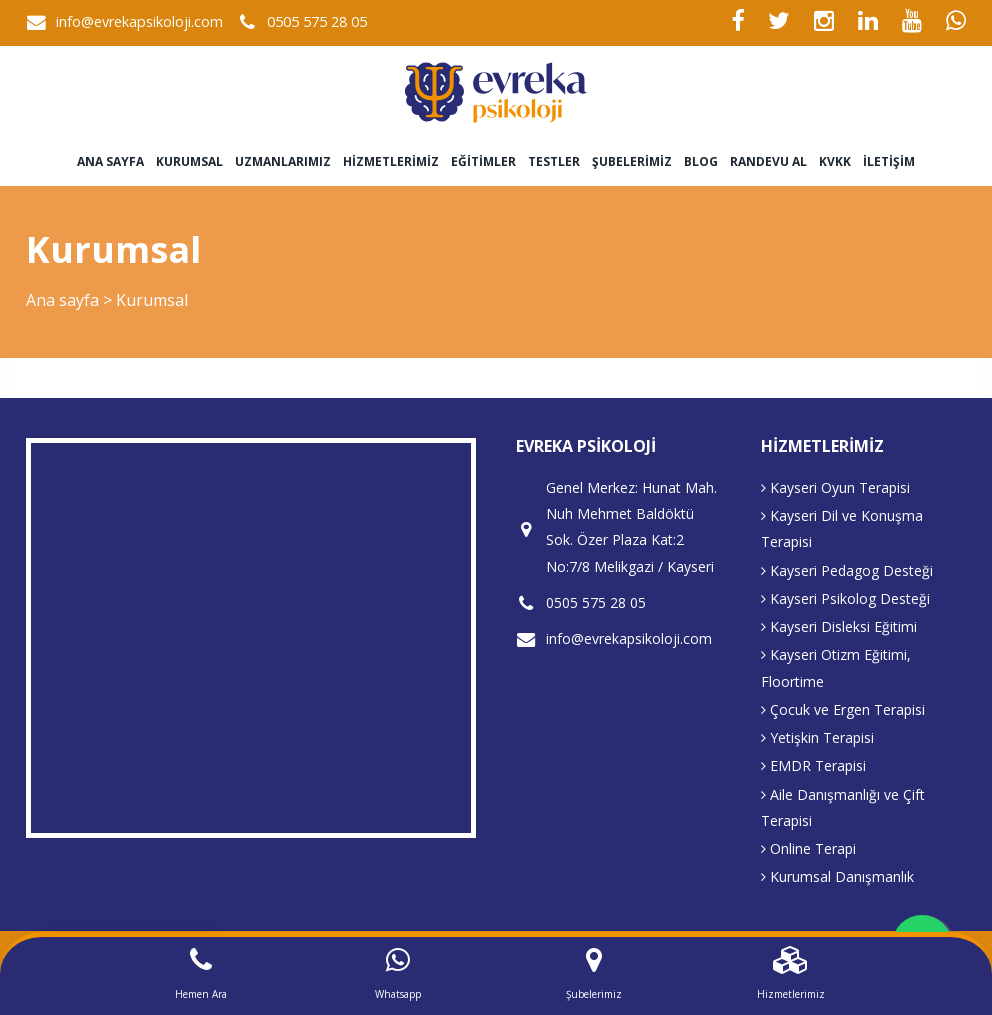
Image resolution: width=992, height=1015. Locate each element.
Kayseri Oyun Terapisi (835, 487)
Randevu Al (768, 161)
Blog (701, 161)
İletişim (889, 161)
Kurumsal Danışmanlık (837, 876)
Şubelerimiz (632, 161)
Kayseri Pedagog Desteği (847, 570)
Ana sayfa (110, 161)
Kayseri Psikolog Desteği (845, 598)
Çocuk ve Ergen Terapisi (843, 709)
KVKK (835, 161)
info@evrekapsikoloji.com (139, 21)
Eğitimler (483, 161)
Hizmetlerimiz (391, 161)
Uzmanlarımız (283, 161)
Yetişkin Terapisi (817, 737)
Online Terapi (808, 848)
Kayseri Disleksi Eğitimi (839, 626)
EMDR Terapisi (813, 765)
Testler (554, 161)
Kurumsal (189, 161)
